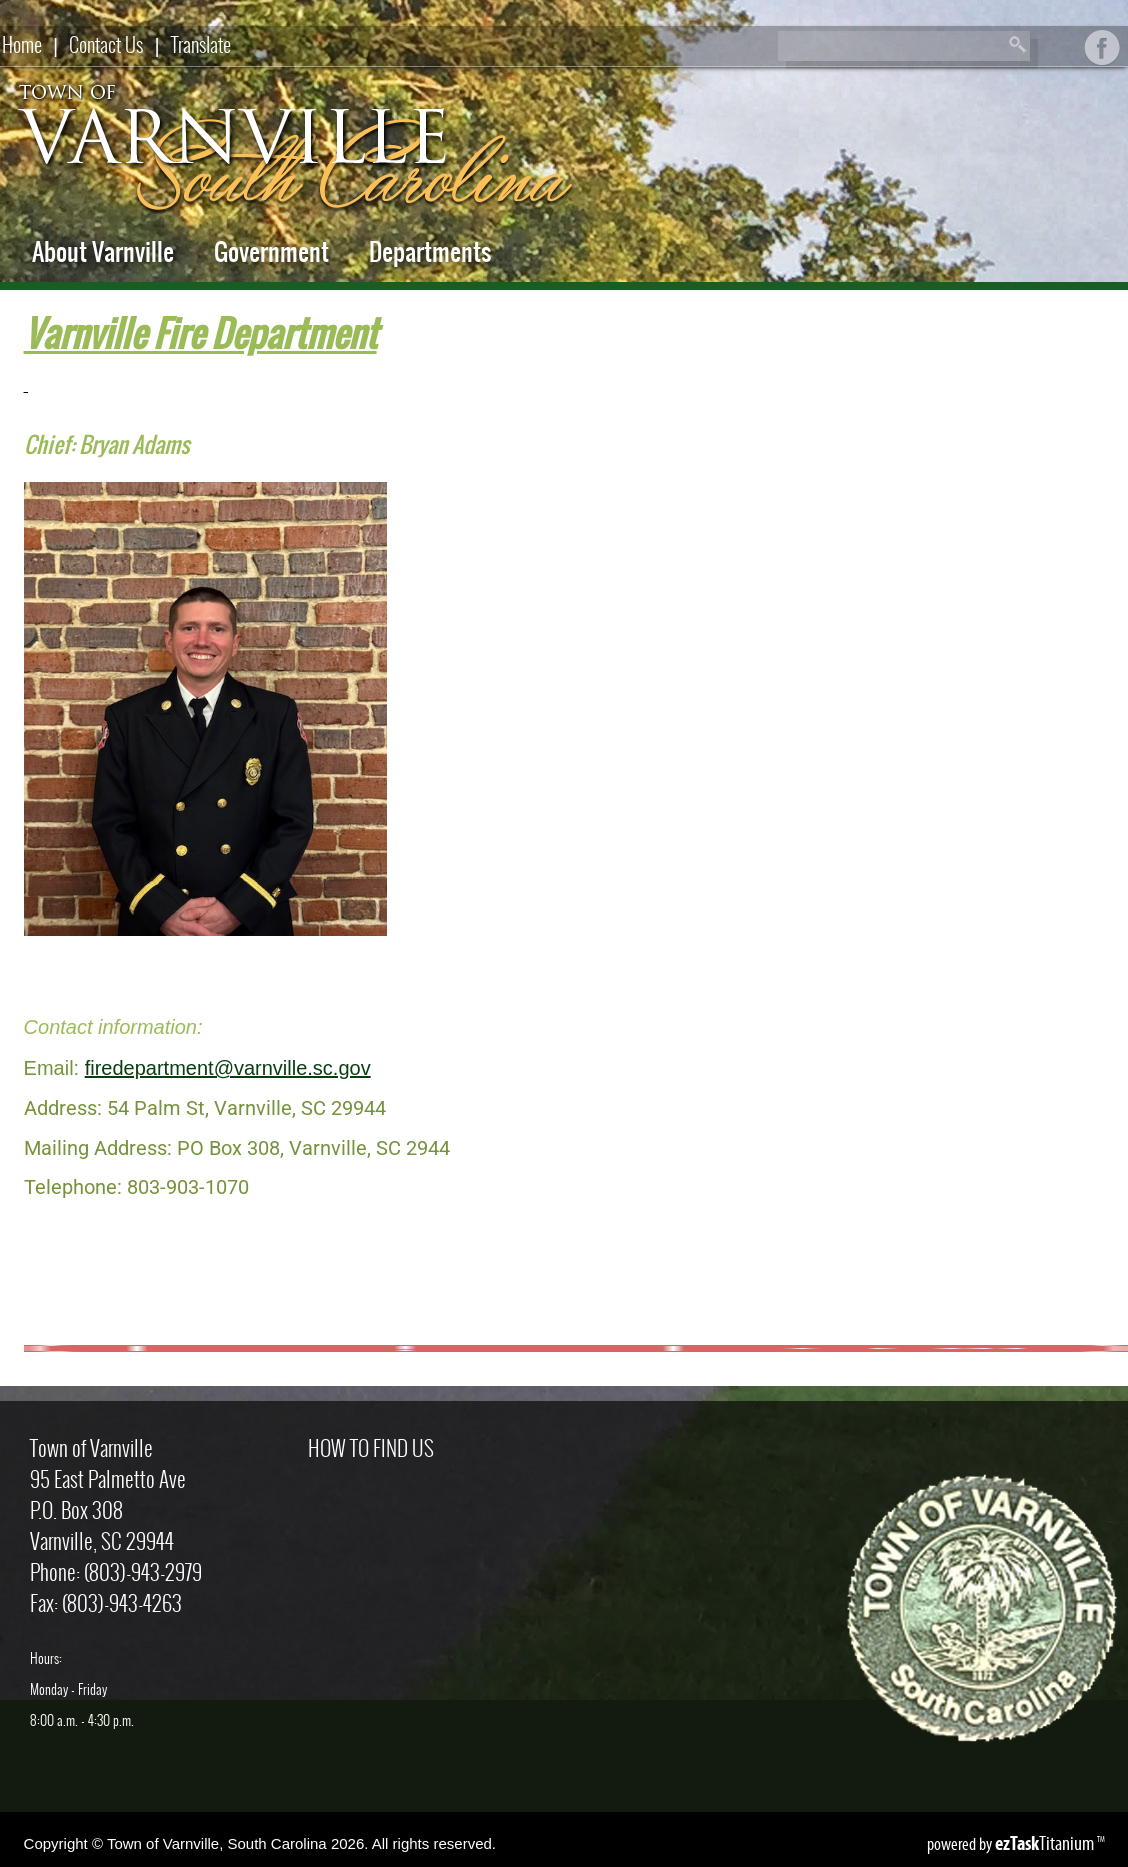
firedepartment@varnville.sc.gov (228, 1068)
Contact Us (106, 44)
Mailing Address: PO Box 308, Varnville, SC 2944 (237, 1148)
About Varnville (103, 252)
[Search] (887, 47)
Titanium (1046, 1843)
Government (271, 252)
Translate (201, 44)
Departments (430, 252)
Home (22, 44)
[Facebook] (1102, 57)
